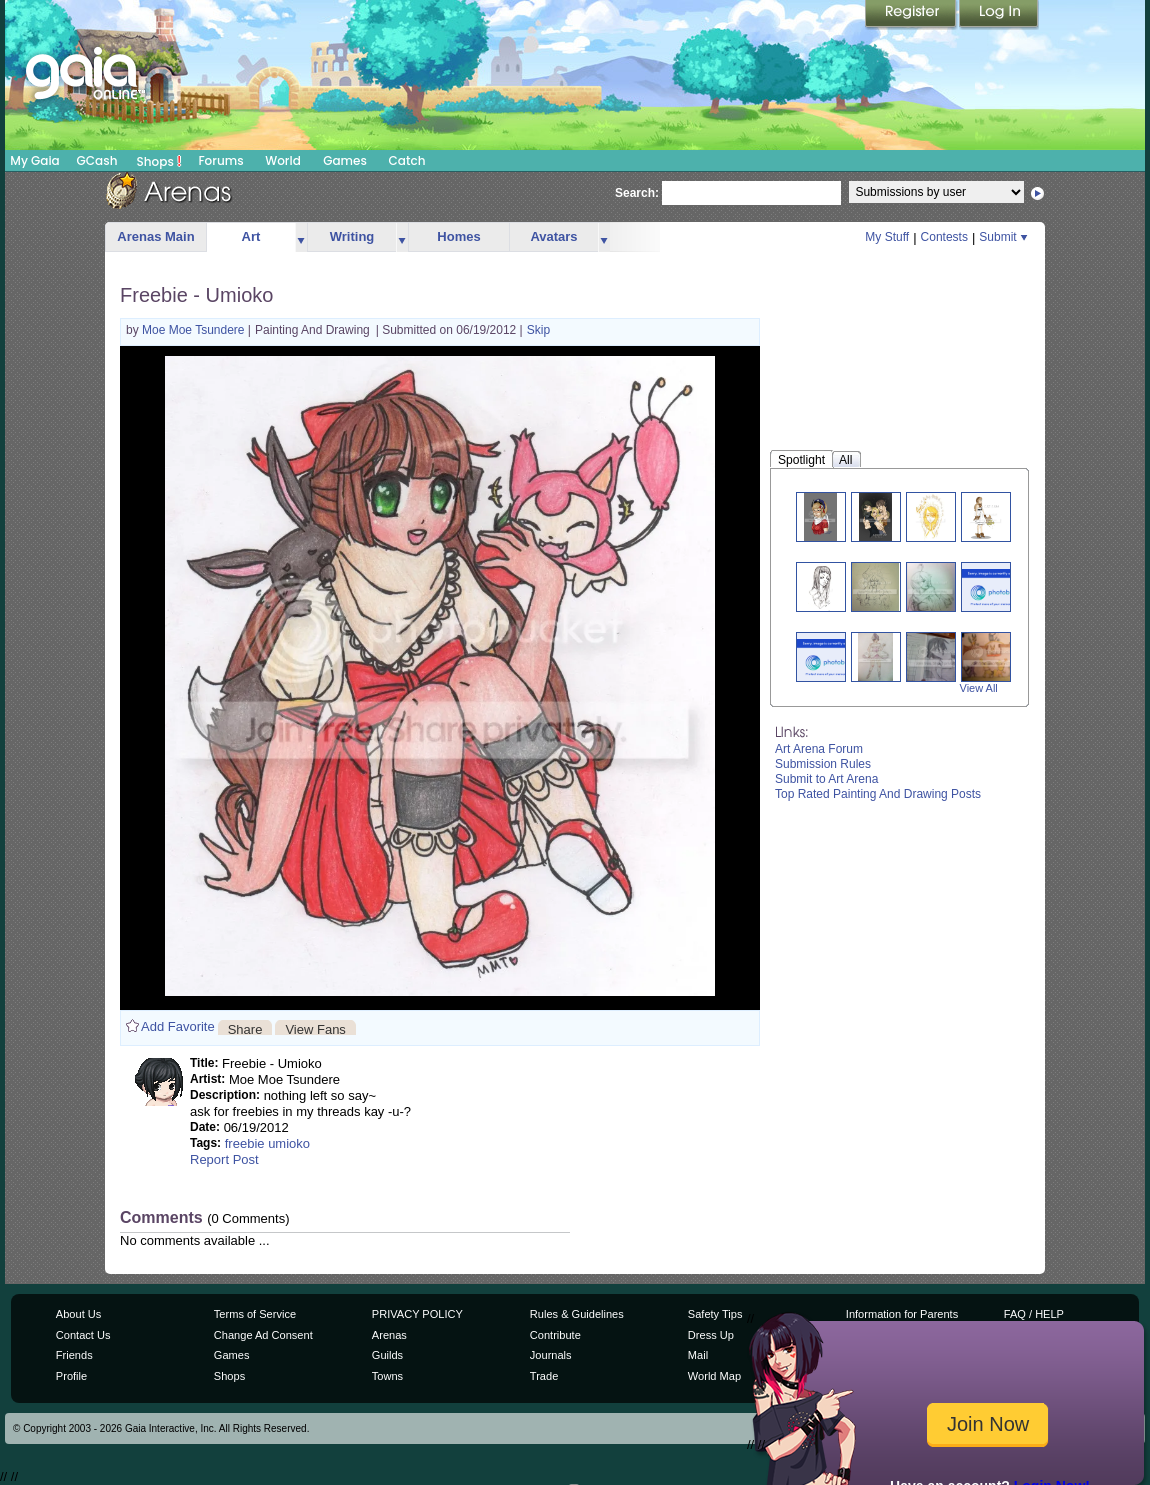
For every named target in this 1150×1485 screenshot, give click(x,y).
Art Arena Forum (819, 749)
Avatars (553, 236)
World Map (714, 1376)
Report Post (224, 1159)
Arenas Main (155, 236)
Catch (407, 160)
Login (999, 15)
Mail (698, 1355)
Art (251, 236)
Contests (944, 237)
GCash (97, 160)
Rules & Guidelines (577, 1314)
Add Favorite (178, 1026)
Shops (159, 161)
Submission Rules (823, 764)
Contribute (555, 1335)
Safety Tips (715, 1314)
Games (345, 160)
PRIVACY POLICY (417, 1314)
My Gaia (34, 160)
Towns (387, 1376)
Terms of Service (255, 1314)
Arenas (389, 1335)
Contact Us (83, 1335)
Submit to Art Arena (826, 779)
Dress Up (711, 1335)
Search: (637, 193)
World (283, 160)
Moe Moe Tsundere (195, 330)
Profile (71, 1376)
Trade (544, 1376)
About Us (78, 1314)
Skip (538, 330)
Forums (220, 160)
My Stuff (887, 237)
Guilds (387, 1355)
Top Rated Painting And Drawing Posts (878, 794)
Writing (352, 236)
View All (979, 688)
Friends (74, 1355)
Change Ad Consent (263, 1335)
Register (912, 15)
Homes (458, 236)
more (301, 237)
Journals (551, 1355)
